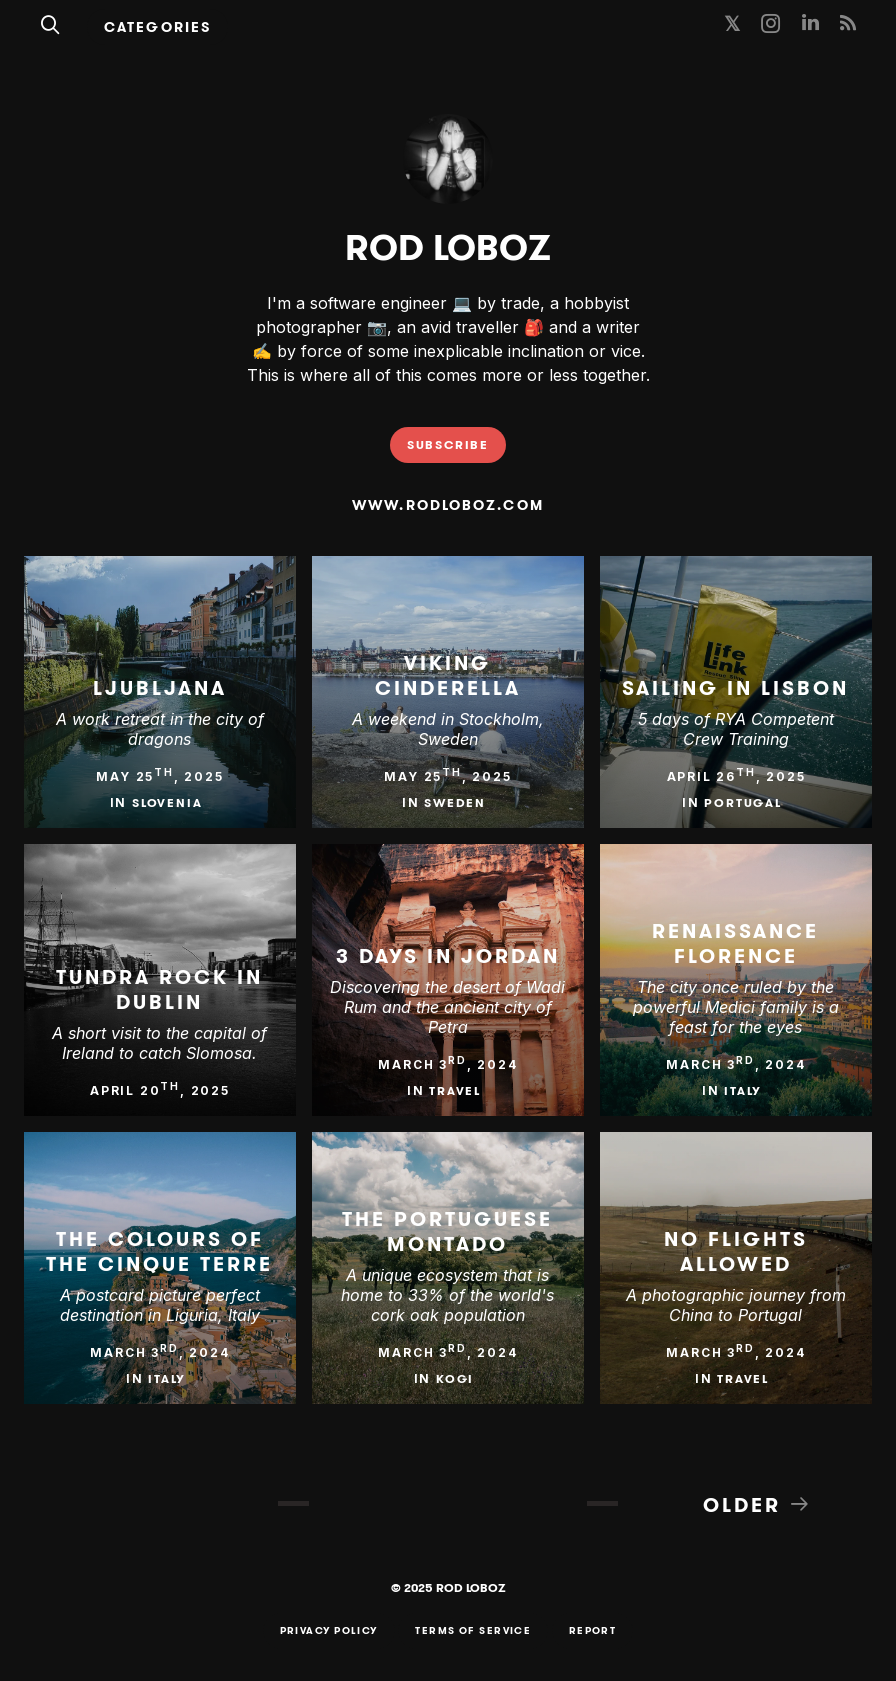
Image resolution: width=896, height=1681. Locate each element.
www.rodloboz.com (448, 505)
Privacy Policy (329, 1631)
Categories (157, 27)
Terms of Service (473, 1631)
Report (593, 1631)
